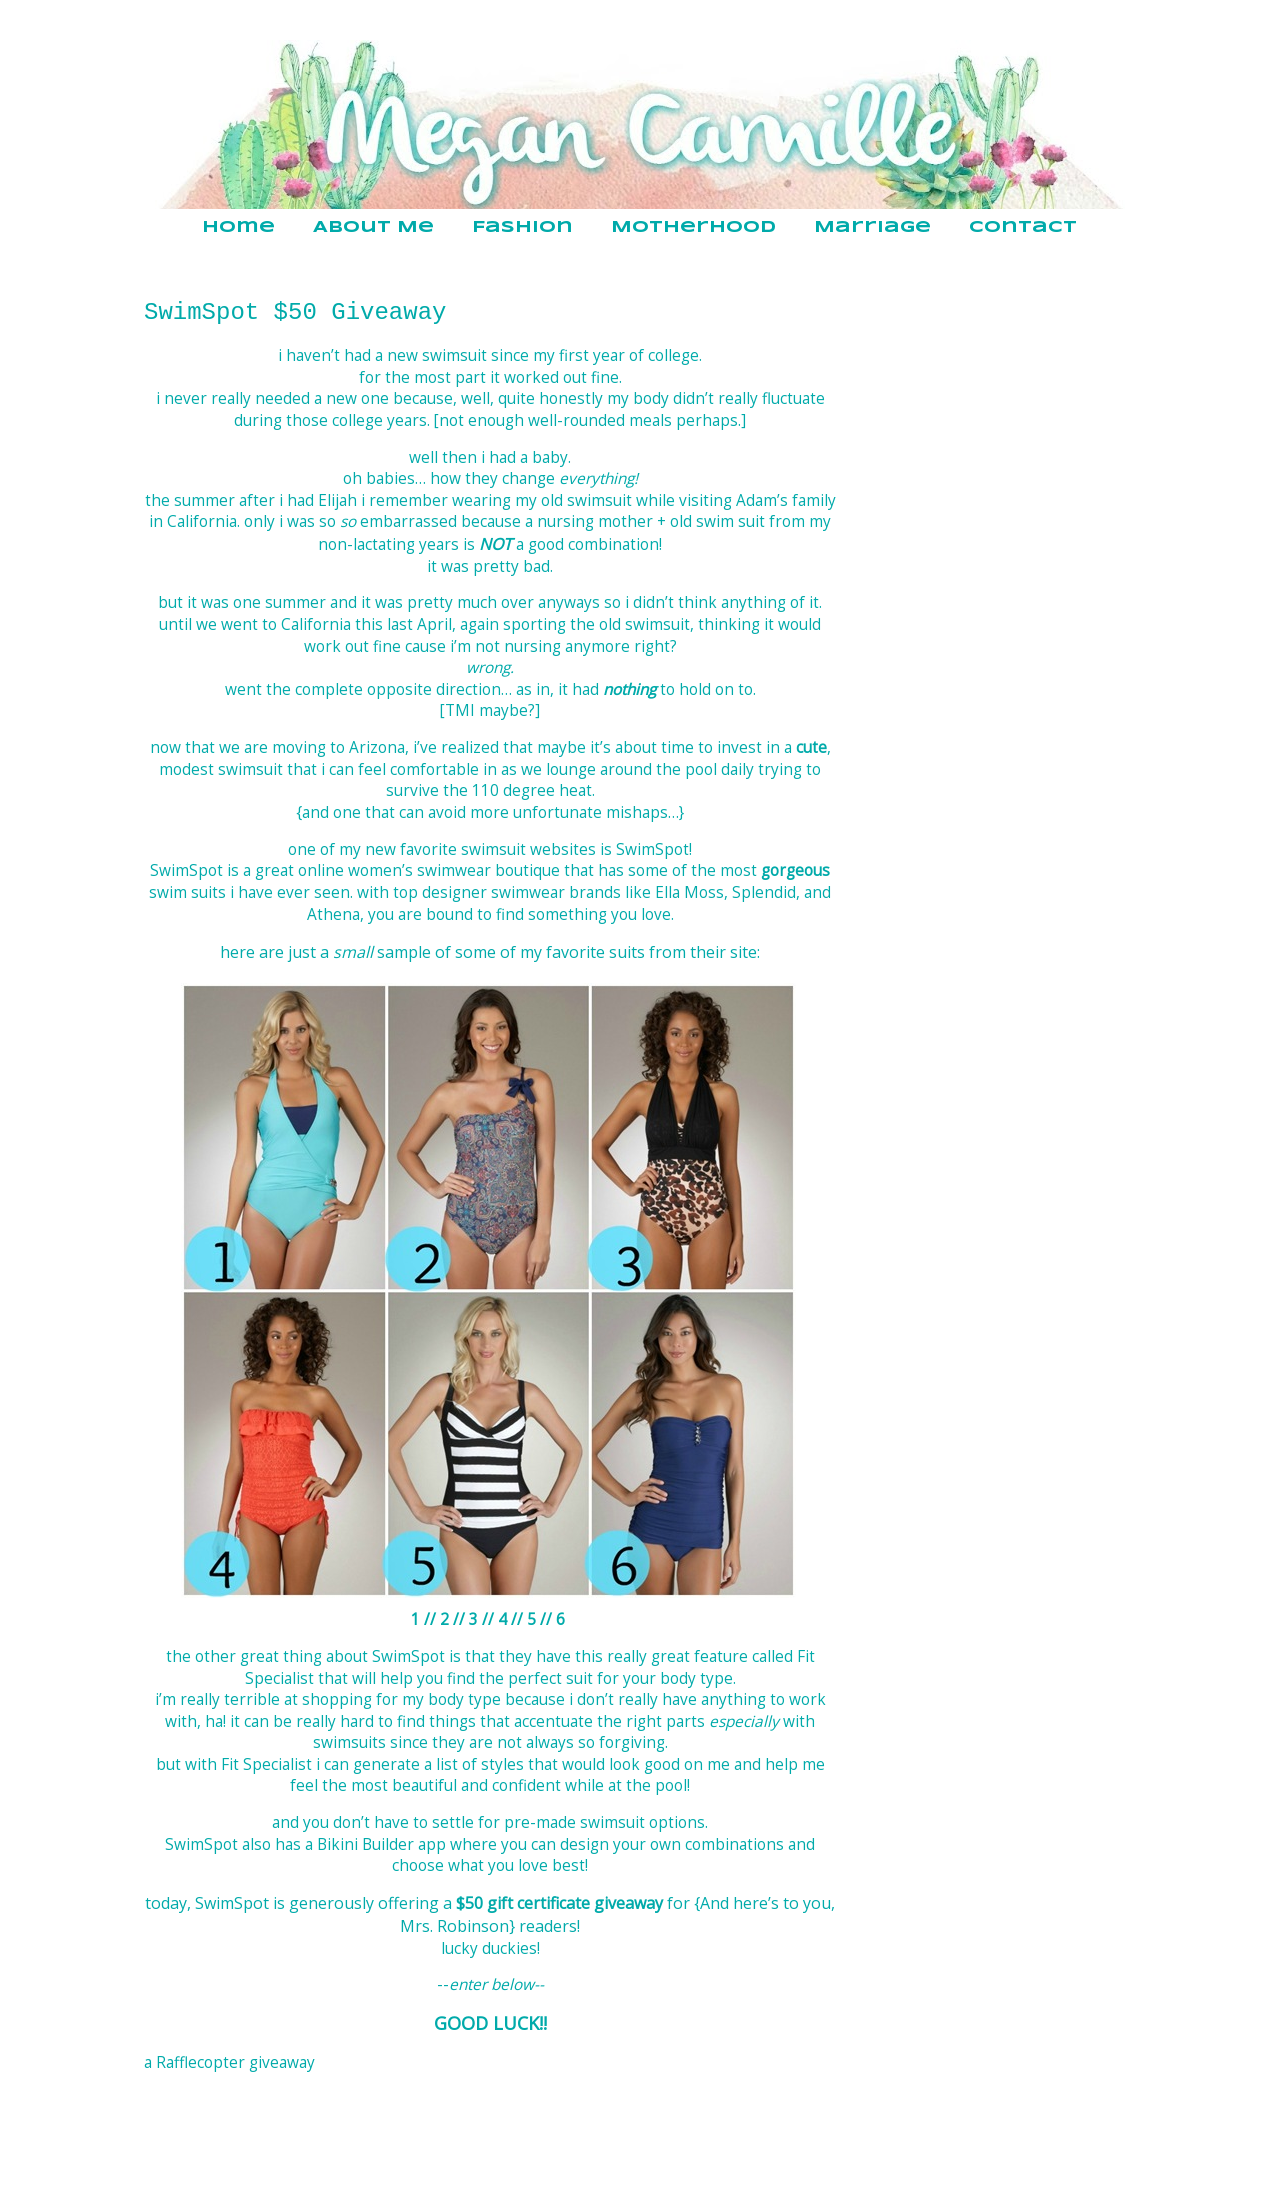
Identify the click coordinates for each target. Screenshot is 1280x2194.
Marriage (872, 227)
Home (238, 227)
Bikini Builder (365, 1844)
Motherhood (693, 227)
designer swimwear (493, 892)
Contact (1023, 227)
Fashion (522, 227)
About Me (373, 227)
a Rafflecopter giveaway (229, 2062)
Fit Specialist (266, 1764)
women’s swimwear (419, 870)
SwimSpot (652, 849)
